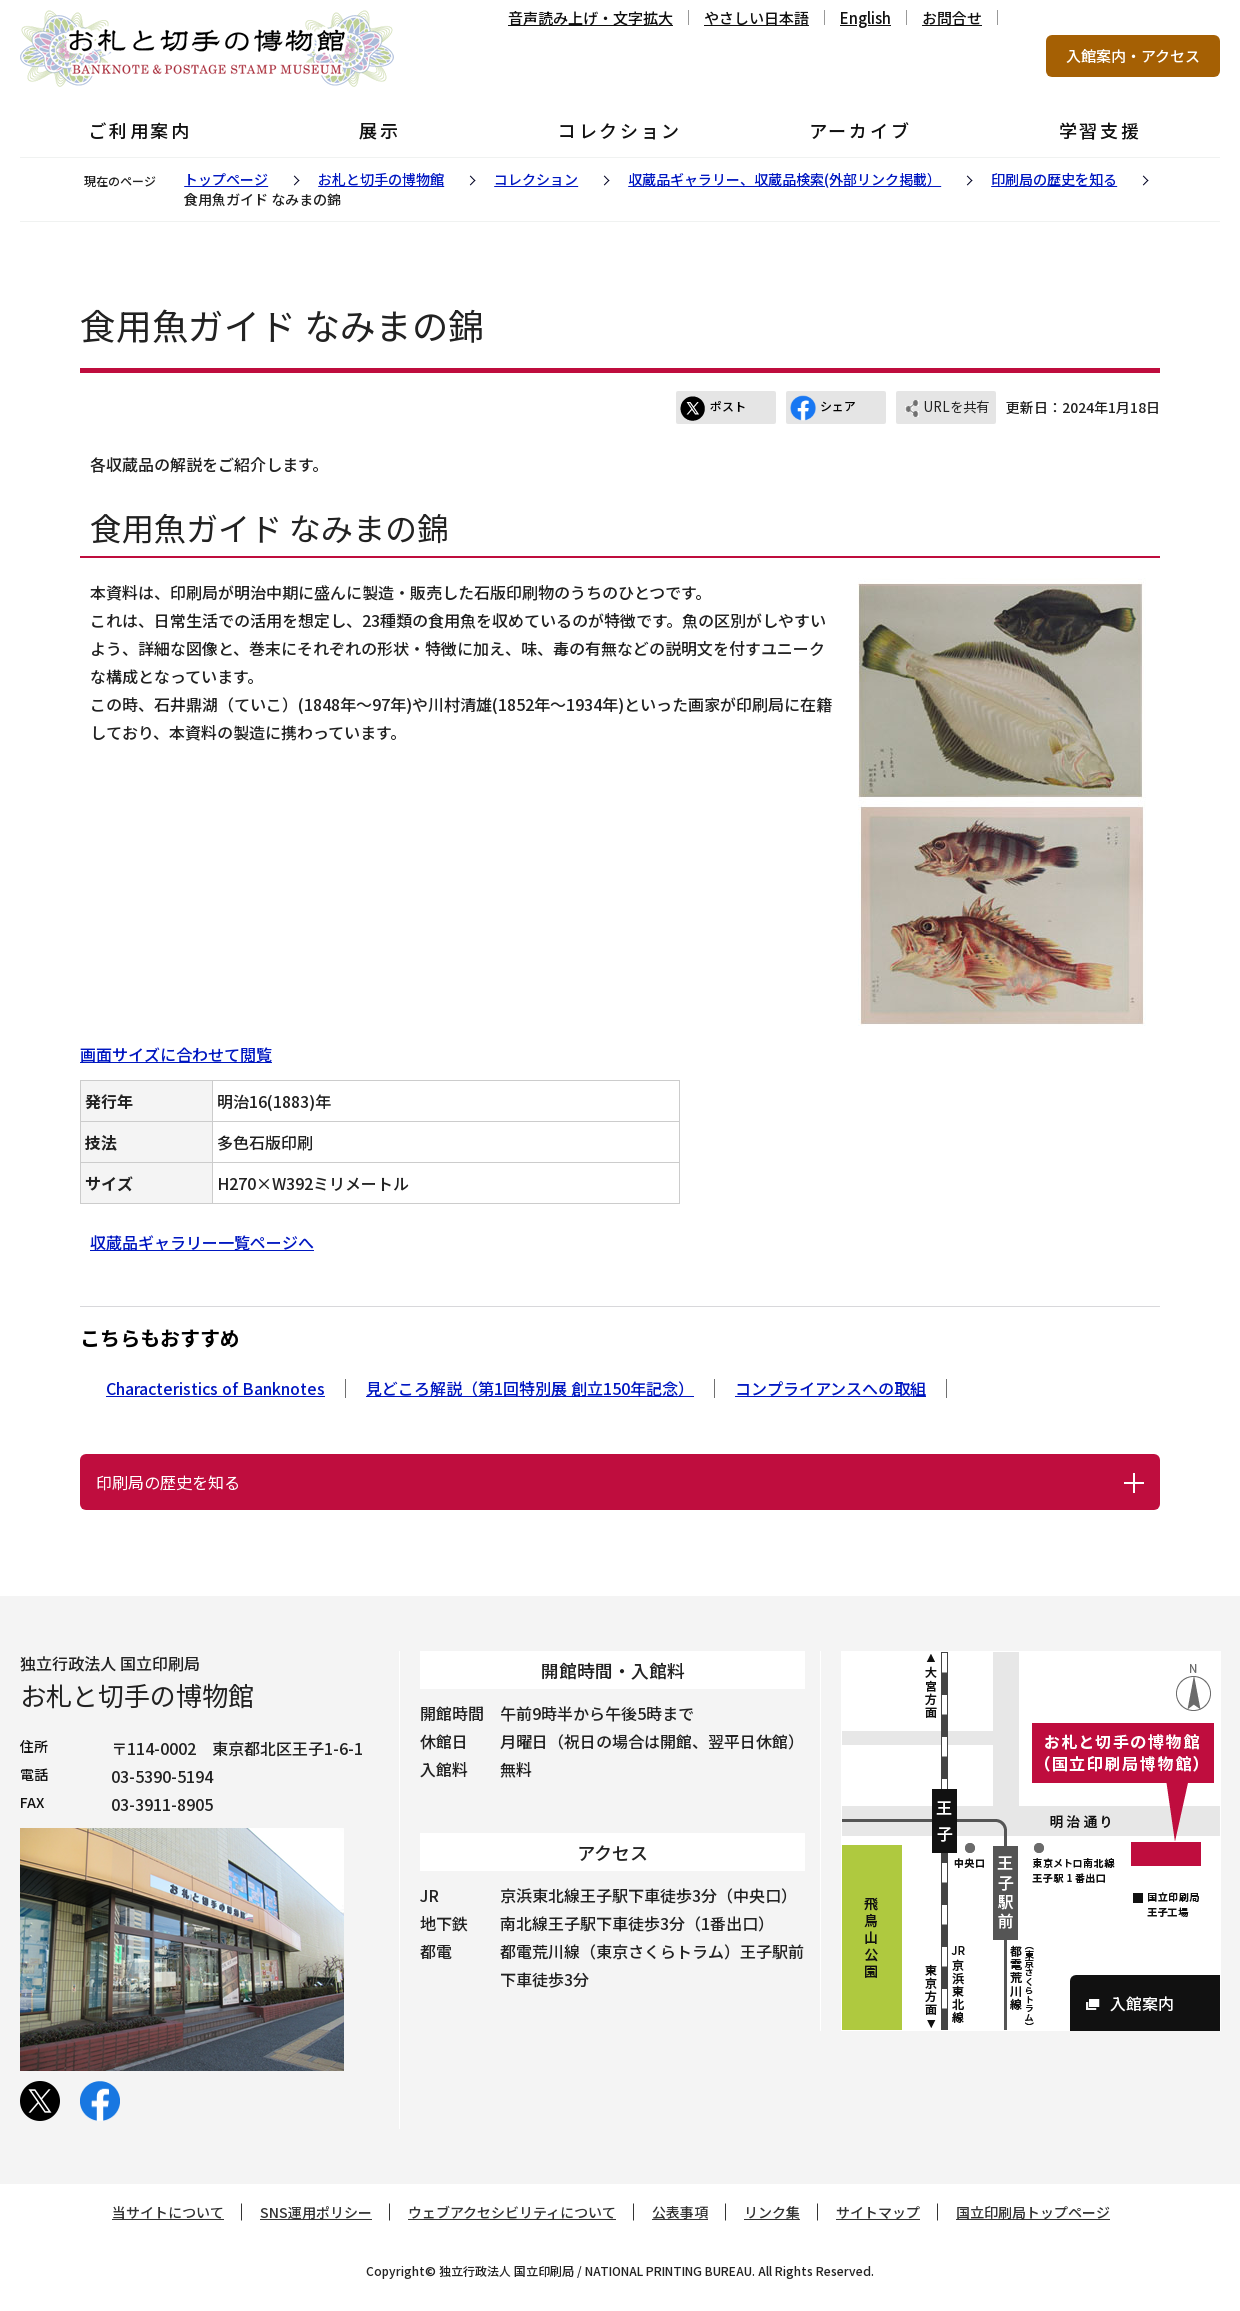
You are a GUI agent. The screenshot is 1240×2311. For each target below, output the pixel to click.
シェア (823, 408)
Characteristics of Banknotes (215, 1388)
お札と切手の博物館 (381, 179)
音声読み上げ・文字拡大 (590, 17)
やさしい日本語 (756, 17)
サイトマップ (878, 2212)
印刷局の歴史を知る (1054, 179)
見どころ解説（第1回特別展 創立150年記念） (530, 1388)
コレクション (536, 179)
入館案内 (1142, 2003)
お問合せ (952, 17)
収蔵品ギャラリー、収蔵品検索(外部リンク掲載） (784, 179)
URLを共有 (946, 408)
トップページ (226, 179)
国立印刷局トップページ (1033, 2212)
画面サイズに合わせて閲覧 (176, 1054)
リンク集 (772, 2212)
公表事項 (680, 2212)
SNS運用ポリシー (316, 2212)
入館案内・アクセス (1133, 55)
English (865, 17)
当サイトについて (168, 2212)
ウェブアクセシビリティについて (512, 2212)
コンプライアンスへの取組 (830, 1388)
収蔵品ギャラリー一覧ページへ (202, 1242)
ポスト (713, 408)
